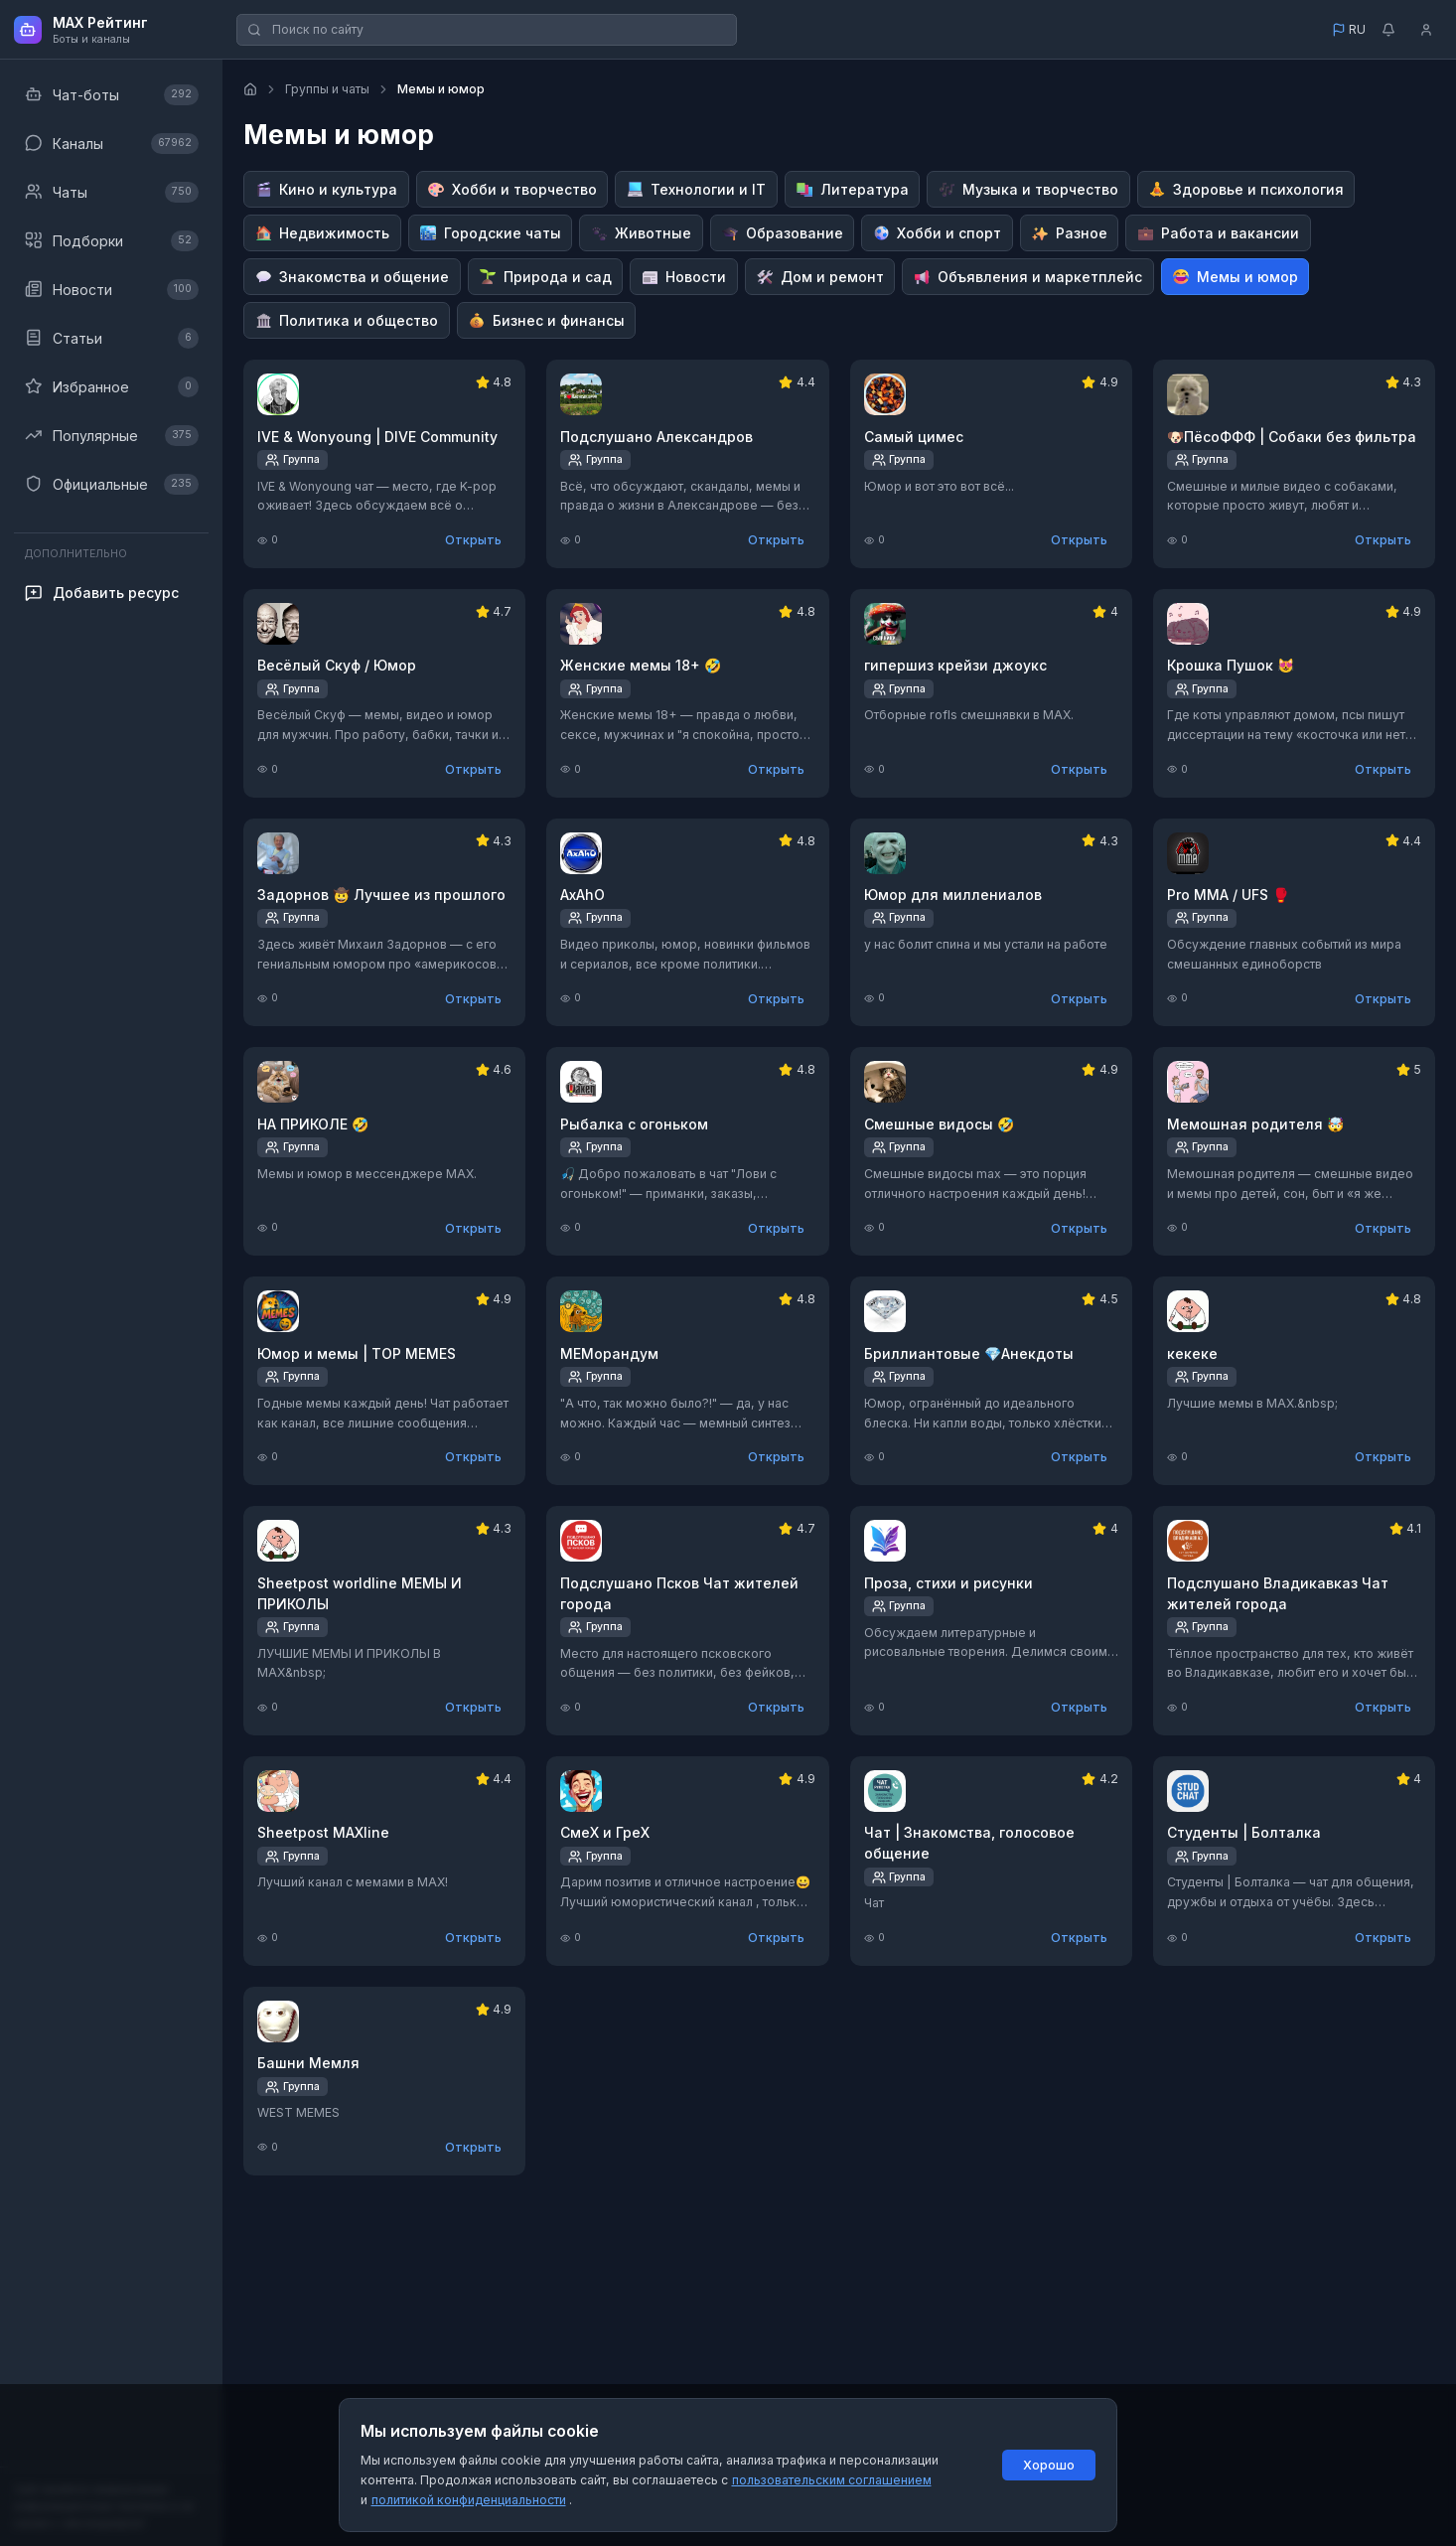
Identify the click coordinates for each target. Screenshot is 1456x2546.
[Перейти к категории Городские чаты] (490, 233)
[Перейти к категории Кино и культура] (326, 189)
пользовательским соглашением (832, 2479)
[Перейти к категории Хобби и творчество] (512, 189)
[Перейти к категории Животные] (641, 233)
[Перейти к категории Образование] (782, 233)
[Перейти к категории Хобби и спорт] (937, 233)
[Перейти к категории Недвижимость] (322, 233)
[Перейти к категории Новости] (684, 276)
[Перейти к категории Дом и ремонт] (820, 276)
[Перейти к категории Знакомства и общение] (352, 276)
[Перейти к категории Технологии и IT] (696, 189)
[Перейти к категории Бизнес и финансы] (547, 320)
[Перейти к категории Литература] (853, 189)
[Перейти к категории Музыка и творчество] (1028, 189)
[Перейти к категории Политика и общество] (346, 320)
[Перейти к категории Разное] (1069, 233)
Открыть (473, 539)
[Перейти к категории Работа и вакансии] (1218, 233)
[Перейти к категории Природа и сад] (546, 276)
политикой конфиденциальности (468, 2499)
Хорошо (1049, 2465)
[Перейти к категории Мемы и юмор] (1235, 276)
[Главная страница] (250, 89)
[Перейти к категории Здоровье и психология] (1246, 189)
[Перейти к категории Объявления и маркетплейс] (1028, 276)
